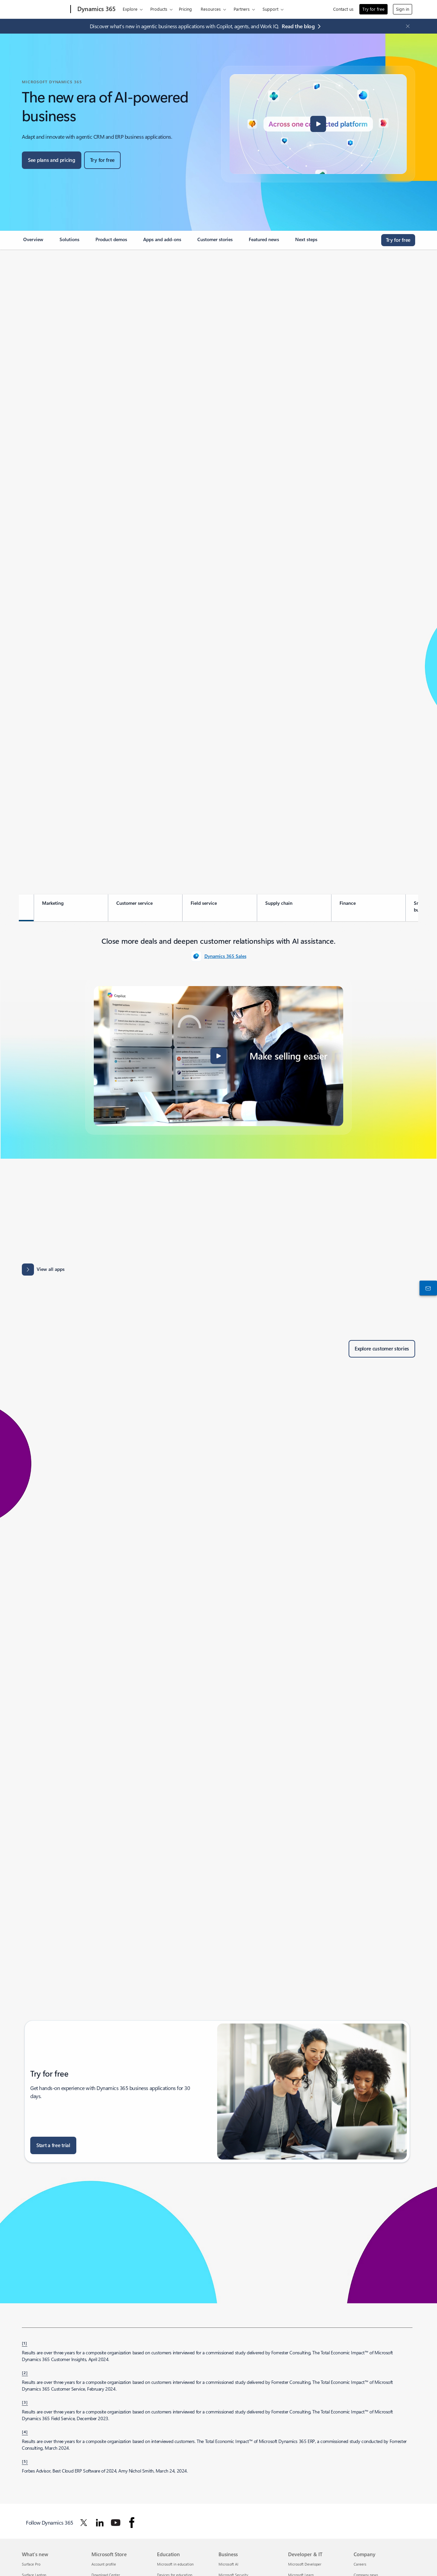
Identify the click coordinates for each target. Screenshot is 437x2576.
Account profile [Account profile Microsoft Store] (103, 2564)
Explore (130, 9)
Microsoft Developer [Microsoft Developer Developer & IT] (304, 2564)
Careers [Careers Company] (360, 2564)
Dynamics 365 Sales (225, 956)
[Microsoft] (45, 9)
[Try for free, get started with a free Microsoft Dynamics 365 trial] (102, 160)
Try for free (373, 9)
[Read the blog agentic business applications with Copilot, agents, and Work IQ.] (303, 26)
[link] (33, 242)
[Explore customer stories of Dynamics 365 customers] (382, 1349)
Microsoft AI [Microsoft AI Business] (228, 2564)
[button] (318, 124)
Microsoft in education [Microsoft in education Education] (175, 2564)
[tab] (71, 907)
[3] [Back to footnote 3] (25, 2402)
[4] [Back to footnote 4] (25, 2431)
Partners (242, 9)
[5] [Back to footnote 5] (25, 2461)
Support (270, 9)
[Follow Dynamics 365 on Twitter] (83, 2522)
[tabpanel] (218, 1035)
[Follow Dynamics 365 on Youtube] (115, 2522)
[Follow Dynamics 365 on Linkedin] (99, 2522)
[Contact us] (427, 1288)
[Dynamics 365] (96, 9)
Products (158, 9)
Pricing (185, 9)
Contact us (343, 9)
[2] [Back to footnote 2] (25, 2372)
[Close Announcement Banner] (406, 26)
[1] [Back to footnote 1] (24, 2343)
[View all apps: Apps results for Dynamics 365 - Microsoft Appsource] (43, 1269)
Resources (211, 9)
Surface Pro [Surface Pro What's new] (31, 2564)
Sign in (402, 9)
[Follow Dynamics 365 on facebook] (131, 2522)
